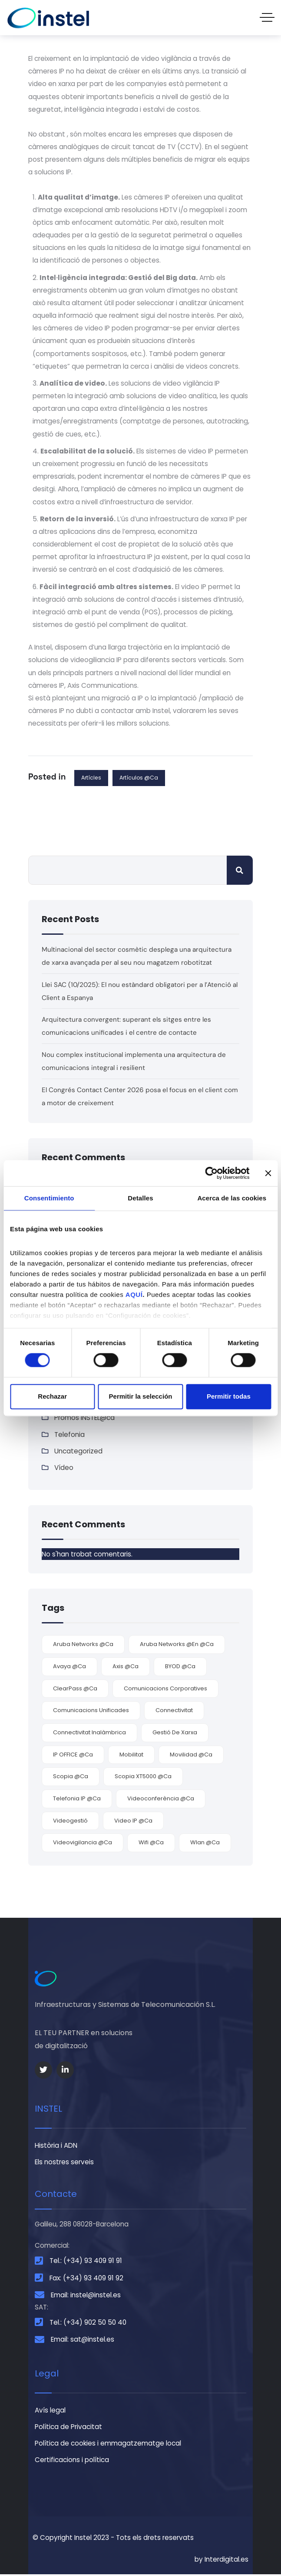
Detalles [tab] (140, 1198)
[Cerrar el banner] (268, 1173)
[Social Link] (43, 2070)
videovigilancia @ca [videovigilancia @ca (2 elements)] (82, 1844)
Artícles (91, 777)
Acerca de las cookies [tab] (231, 1198)
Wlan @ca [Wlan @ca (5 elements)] (205, 1844)
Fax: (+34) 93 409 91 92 (86, 2279)
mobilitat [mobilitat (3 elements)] (131, 1755)
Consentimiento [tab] (49, 1198)
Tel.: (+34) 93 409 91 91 (86, 2261)
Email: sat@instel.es (82, 2340)
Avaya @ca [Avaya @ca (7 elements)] (69, 1667)
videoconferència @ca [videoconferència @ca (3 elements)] (160, 1799)
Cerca (240, 870)
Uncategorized (78, 1451)
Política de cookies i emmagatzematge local (108, 2444)
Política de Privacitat (68, 2428)
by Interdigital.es (221, 2561)
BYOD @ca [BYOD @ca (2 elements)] (180, 1667)
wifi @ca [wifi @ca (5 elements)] (151, 1844)
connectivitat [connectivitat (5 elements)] (174, 1711)
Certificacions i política (72, 2461)
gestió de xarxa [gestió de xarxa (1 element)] (174, 1733)
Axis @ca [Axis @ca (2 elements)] (125, 1667)
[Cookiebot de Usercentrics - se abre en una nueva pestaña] (211, 1173)
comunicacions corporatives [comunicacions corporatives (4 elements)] (165, 1689)
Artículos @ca (139, 777)
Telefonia (69, 1435)
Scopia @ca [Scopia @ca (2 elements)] (70, 1777)
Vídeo (63, 1468)
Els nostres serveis (64, 2163)
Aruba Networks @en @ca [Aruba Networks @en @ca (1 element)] (177, 1645)
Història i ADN (56, 2146)
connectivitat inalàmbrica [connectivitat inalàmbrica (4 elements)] (89, 1733)
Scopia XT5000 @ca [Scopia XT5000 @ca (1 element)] (143, 1777)
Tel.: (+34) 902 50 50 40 (88, 2323)
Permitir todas (229, 1396)
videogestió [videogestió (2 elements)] (70, 1821)
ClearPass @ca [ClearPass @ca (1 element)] (75, 1689)
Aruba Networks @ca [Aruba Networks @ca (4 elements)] (83, 1645)
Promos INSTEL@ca (84, 1418)
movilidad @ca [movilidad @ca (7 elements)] (191, 1755)
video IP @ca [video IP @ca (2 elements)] (133, 1821)
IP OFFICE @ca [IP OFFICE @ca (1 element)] (73, 1755)
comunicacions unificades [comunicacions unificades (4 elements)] (91, 1711)
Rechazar (52, 1396)
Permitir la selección (140, 1396)
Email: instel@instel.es (86, 2296)
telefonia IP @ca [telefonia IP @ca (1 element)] (77, 1799)
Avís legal (50, 2411)
